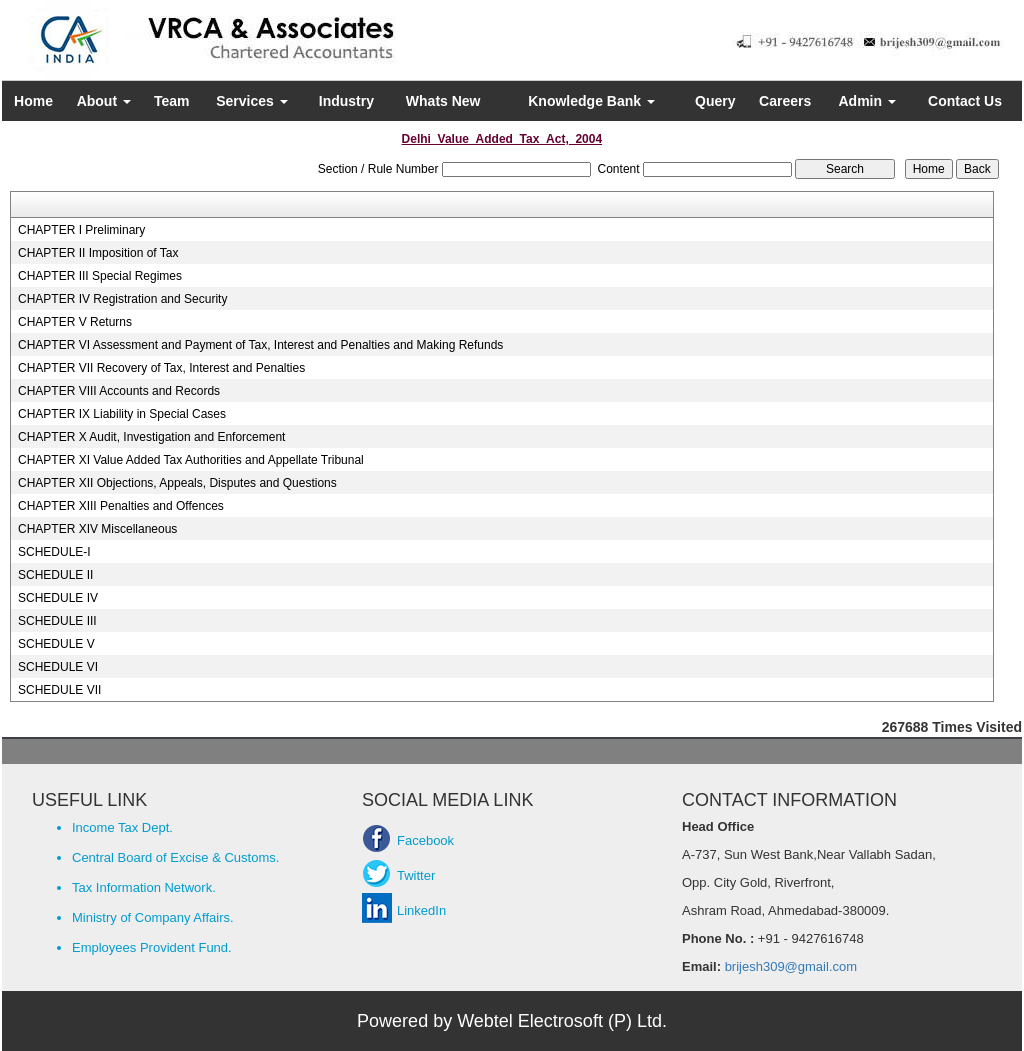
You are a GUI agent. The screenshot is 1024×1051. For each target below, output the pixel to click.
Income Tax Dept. (122, 827)
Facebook (425, 840)
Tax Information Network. (144, 887)
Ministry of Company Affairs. (153, 917)
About (104, 101)
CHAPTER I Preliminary (81, 230)
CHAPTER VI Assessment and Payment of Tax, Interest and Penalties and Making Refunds (260, 345)
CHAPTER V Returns (75, 322)
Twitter (416, 875)
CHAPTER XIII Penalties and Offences (121, 506)
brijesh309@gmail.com (789, 966)
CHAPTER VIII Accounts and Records (119, 391)
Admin (867, 101)
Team (172, 101)
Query (715, 101)
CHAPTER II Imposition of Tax (98, 253)
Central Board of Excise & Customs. (175, 857)
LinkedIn (421, 910)
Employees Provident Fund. (152, 947)
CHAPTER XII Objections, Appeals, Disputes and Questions (177, 483)
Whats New (443, 101)
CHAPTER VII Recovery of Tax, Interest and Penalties (161, 368)
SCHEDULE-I (54, 552)
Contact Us (965, 101)
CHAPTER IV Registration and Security (122, 299)
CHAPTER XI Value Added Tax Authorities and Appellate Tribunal (191, 460)
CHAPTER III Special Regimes (100, 276)
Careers (785, 101)
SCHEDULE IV (58, 598)
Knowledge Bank (591, 101)
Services (252, 101)
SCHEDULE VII (59, 690)
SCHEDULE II (55, 575)
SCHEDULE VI (58, 667)
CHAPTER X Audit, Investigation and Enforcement (151, 437)
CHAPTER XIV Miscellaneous (97, 529)
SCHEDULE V (56, 644)
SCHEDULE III (57, 621)
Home (33, 101)
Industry (346, 101)
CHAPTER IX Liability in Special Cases (122, 414)
